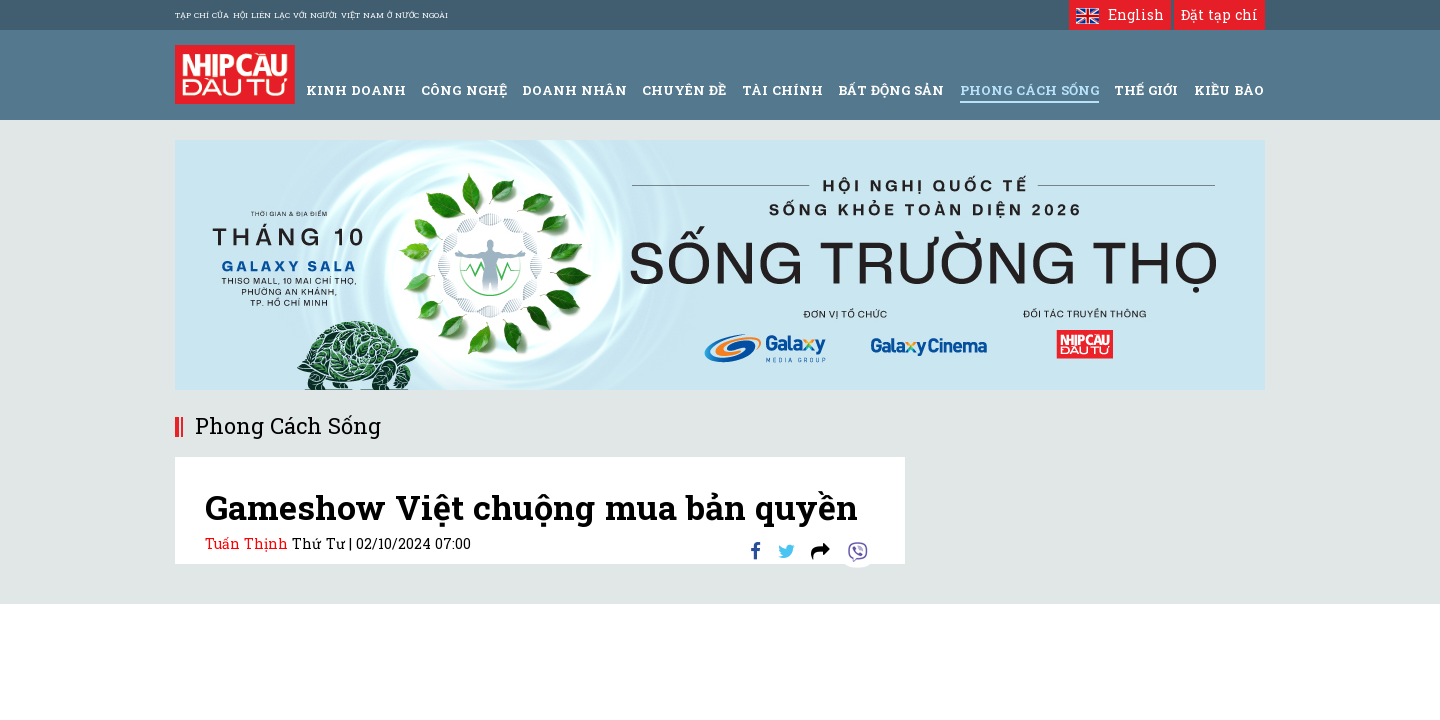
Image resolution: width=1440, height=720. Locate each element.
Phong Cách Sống (1029, 90)
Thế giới (1146, 90)
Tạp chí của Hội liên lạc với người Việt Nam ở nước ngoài (311, 15)
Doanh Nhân (574, 90)
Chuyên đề (684, 90)
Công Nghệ (463, 90)
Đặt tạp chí (1219, 14)
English (1119, 14)
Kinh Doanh (356, 90)
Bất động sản (891, 90)
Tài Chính (782, 90)
